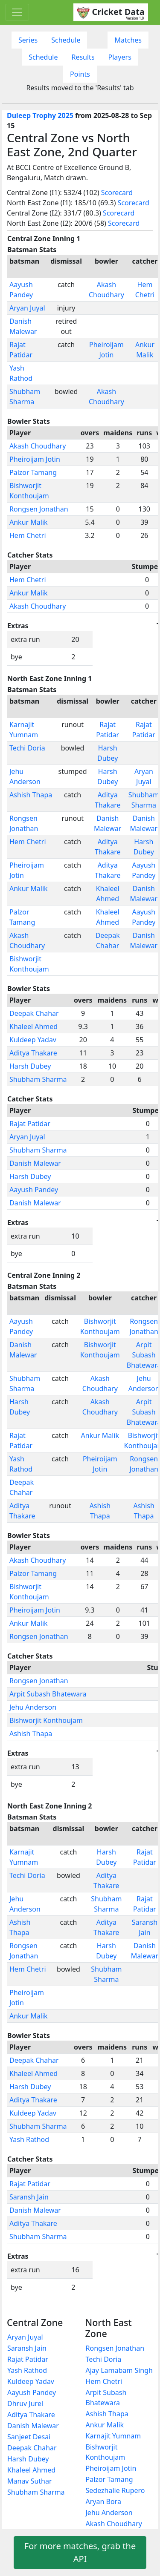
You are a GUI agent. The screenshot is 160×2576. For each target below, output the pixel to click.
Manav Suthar (29, 2481)
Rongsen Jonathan (38, 509)
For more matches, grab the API (80, 2552)
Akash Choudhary (37, 446)
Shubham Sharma (38, 1079)
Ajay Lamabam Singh (119, 2370)
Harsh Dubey (30, 1066)
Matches (128, 40)
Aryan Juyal (27, 308)
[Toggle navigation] (17, 12)
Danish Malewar (35, 1163)
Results (82, 57)
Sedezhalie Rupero (115, 2490)
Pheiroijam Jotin (34, 459)
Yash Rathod (29, 2139)
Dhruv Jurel (25, 2403)
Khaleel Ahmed (33, 1026)
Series (28, 40)
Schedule (65, 40)
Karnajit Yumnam (113, 2436)
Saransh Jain (29, 2197)
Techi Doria (27, 748)
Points (80, 74)
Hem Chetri (27, 535)
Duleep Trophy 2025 (40, 115)
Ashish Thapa (30, 794)
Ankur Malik (28, 522)
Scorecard (117, 192)
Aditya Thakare (33, 1053)
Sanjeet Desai (28, 2436)
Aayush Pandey (33, 1189)
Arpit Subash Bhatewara (48, 1694)
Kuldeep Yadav (32, 1039)
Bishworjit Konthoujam (46, 1720)
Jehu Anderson (32, 1707)
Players (119, 57)
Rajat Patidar (29, 1123)
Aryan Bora (103, 2501)
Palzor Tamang (33, 472)
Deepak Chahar (34, 1013)
